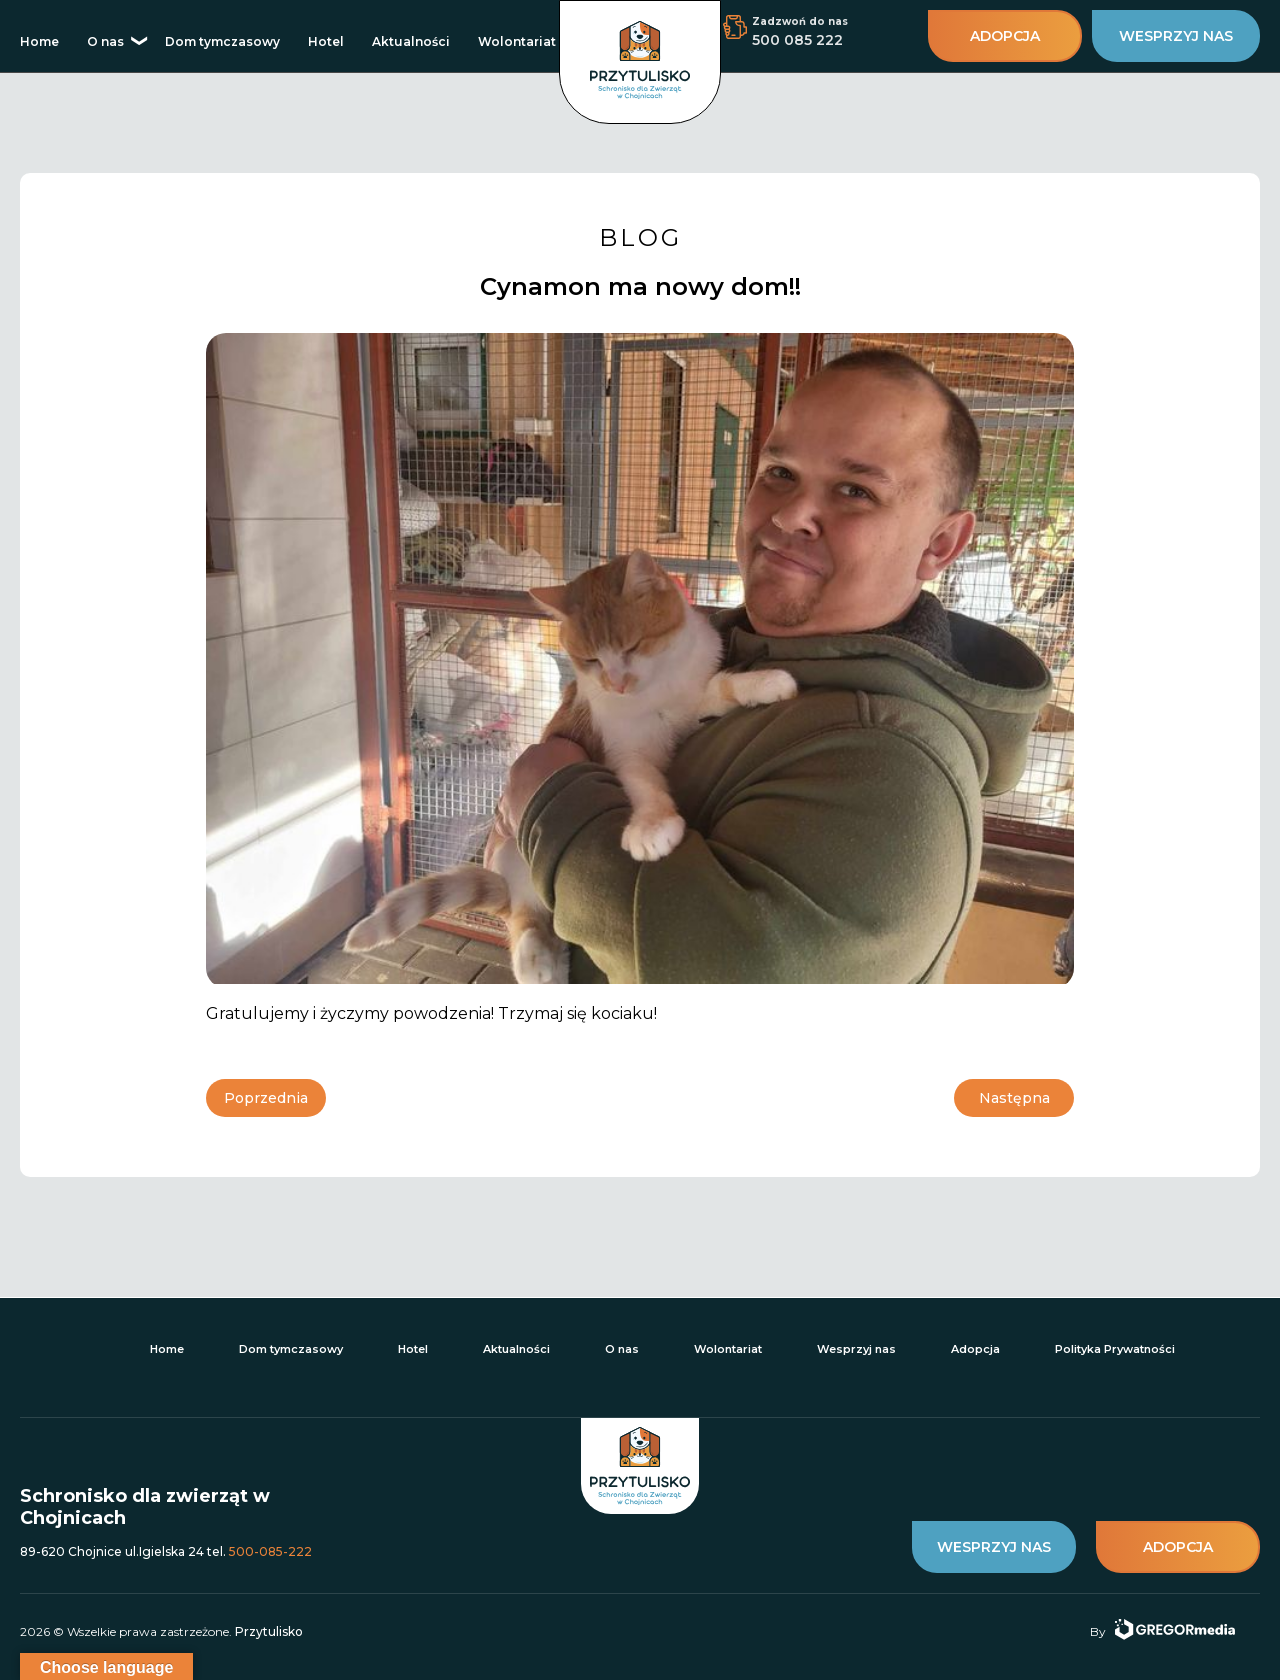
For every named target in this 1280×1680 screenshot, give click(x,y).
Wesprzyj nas (856, 1349)
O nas (105, 41)
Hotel (326, 41)
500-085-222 (270, 1551)
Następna (1014, 1098)
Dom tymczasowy (222, 41)
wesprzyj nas (1176, 36)
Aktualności (411, 41)
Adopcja (975, 1349)
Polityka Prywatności (1115, 1349)
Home (39, 41)
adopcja (1005, 36)
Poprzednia (266, 1098)
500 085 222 (797, 40)
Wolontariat (517, 41)
